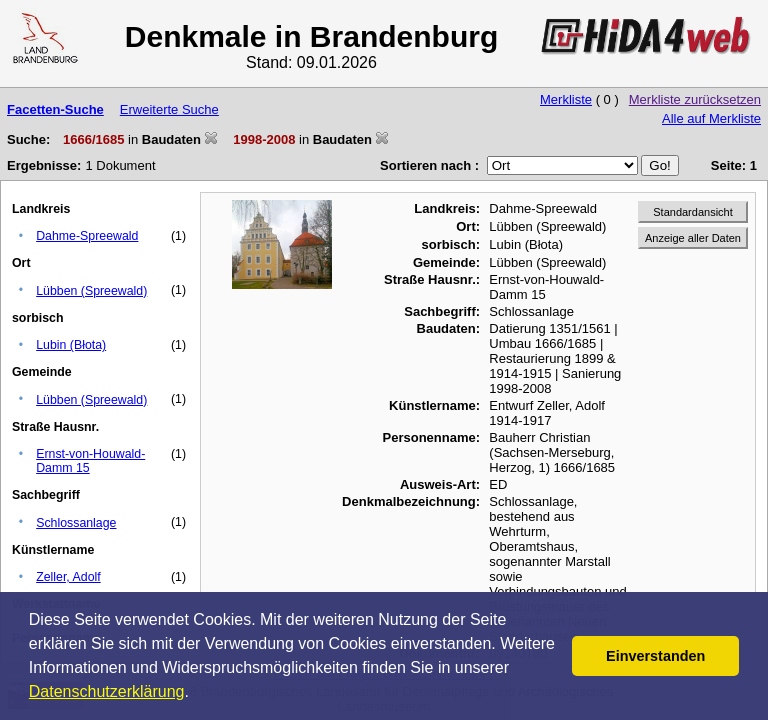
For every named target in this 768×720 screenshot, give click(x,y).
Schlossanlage (76, 523)
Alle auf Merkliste (711, 118)
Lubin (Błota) (71, 345)
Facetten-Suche (55, 109)
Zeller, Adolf (68, 577)
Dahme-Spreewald (87, 236)
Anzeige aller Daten (693, 238)
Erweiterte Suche (169, 109)
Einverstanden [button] (655, 656)
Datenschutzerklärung (107, 691)
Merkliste (566, 99)
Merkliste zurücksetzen (695, 99)
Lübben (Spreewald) (91, 291)
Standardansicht (693, 212)
